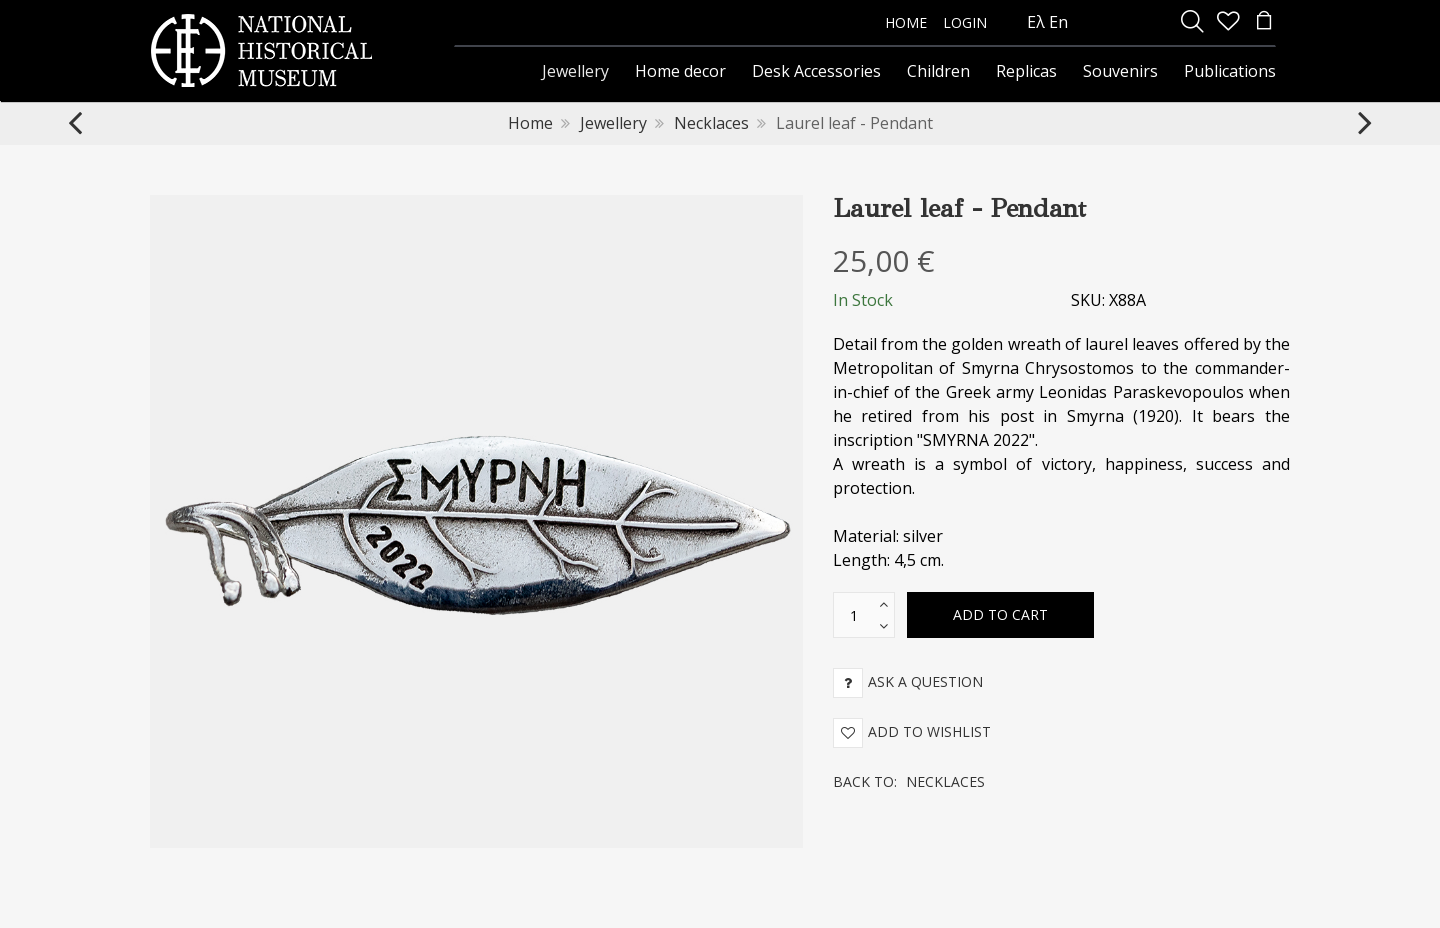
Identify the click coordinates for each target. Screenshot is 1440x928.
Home (530, 123)
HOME (906, 22)
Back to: (909, 781)
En (1058, 22)
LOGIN (965, 22)
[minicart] (1264, 22)
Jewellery (613, 123)
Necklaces (711, 123)
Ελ (1036, 22)
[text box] (854, 615)
